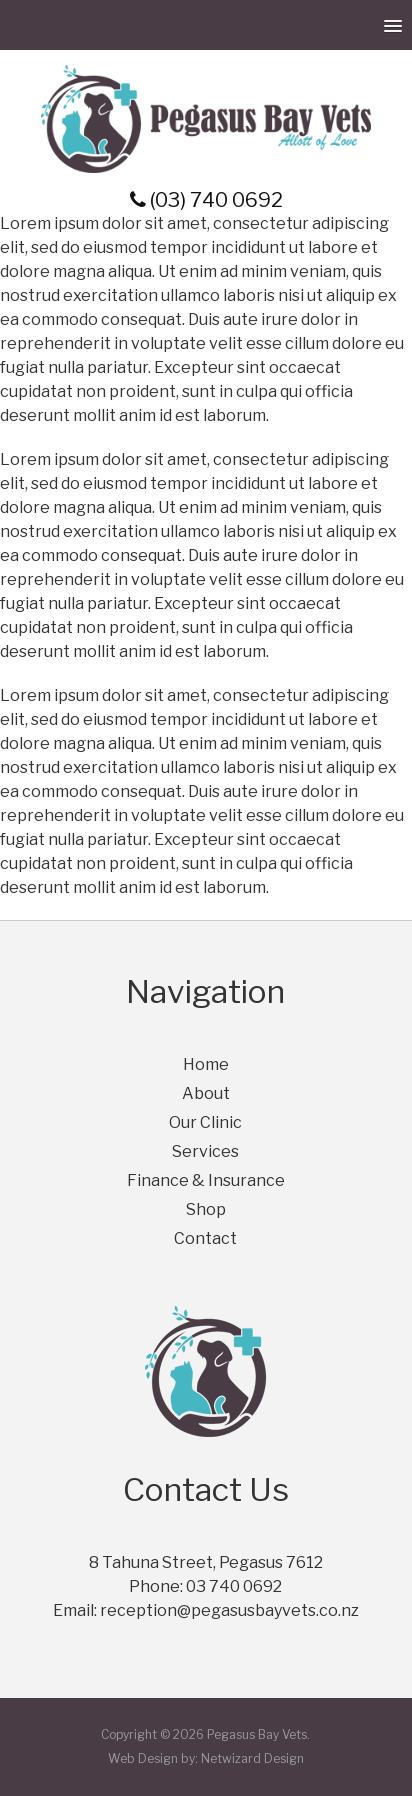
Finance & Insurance (206, 1180)
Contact (205, 1238)
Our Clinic (205, 1122)
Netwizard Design (252, 1758)
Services (205, 1151)
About (206, 1093)
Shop (206, 1209)
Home (206, 1064)
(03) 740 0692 (206, 200)
